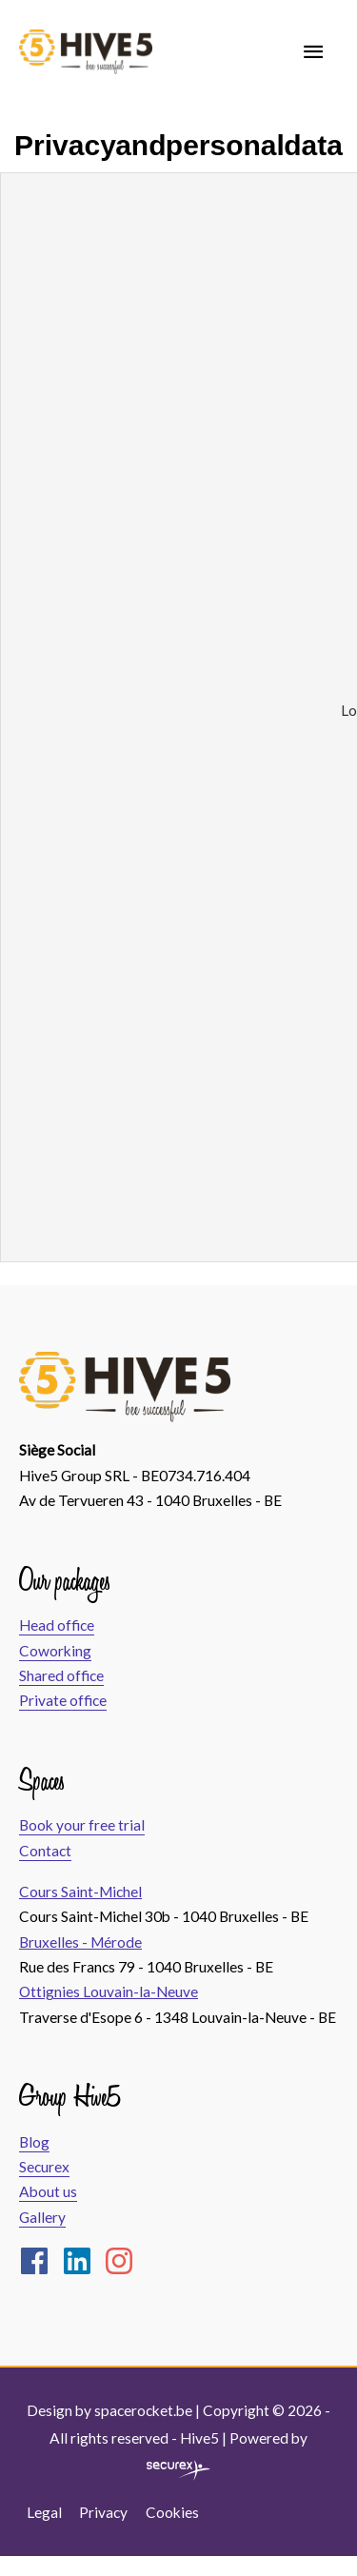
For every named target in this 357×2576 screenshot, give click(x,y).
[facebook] (39, 2261)
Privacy (103, 2512)
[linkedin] (82, 2261)
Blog (34, 2141)
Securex (44, 2166)
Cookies (172, 2512)
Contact (45, 1850)
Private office (63, 1700)
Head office (56, 1625)
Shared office (61, 1675)
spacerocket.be (143, 2410)
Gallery (42, 2217)
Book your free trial (82, 1824)
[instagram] (124, 2261)
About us (48, 2191)
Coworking (55, 1650)
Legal (44, 2512)
